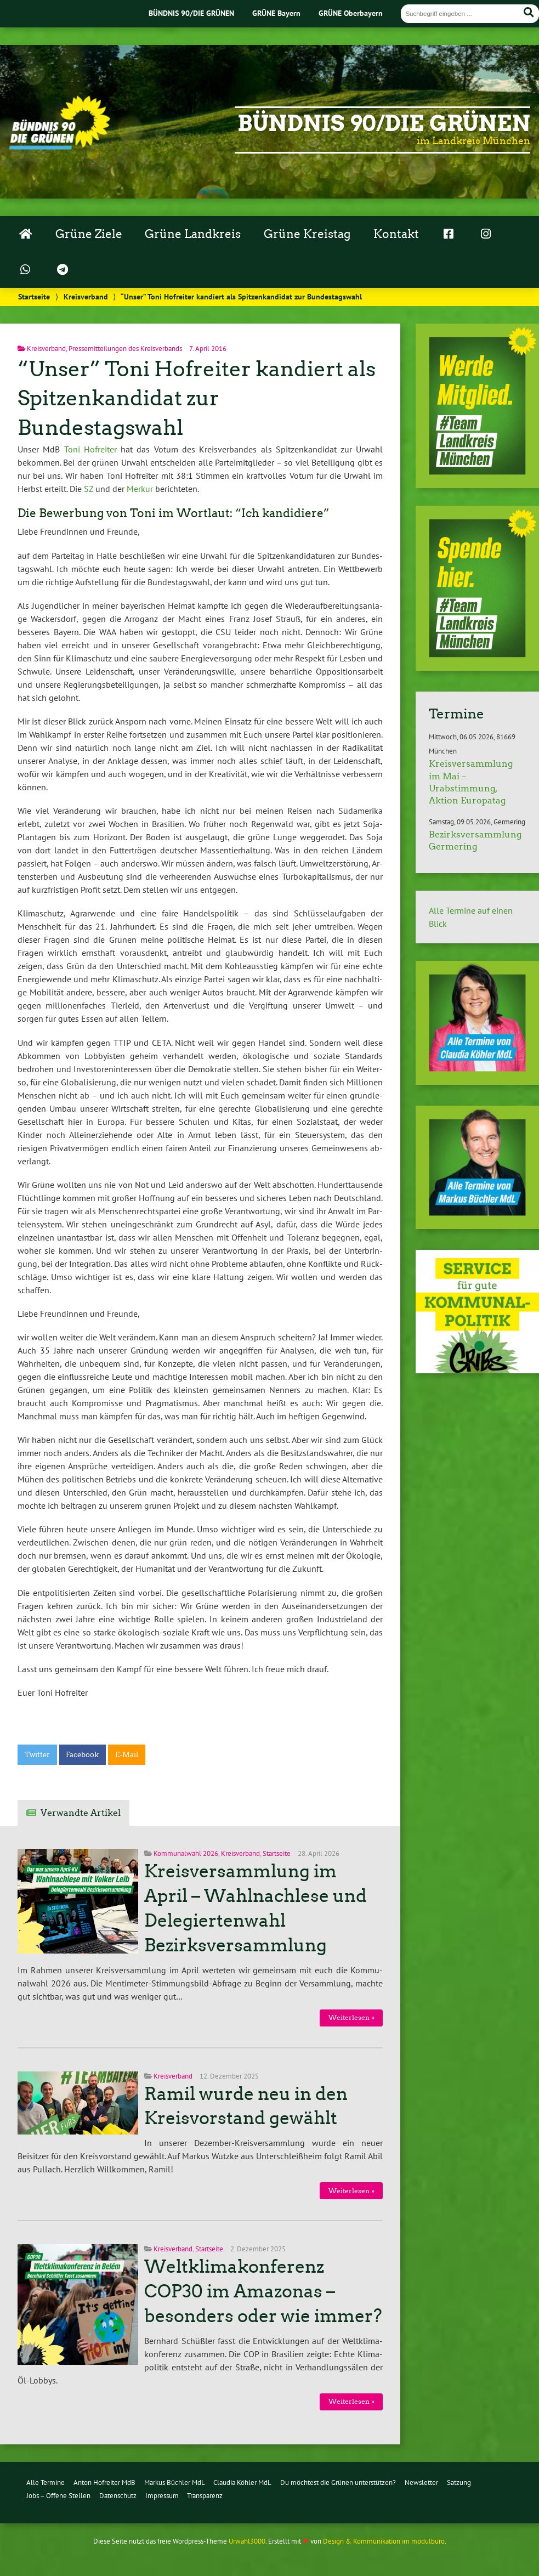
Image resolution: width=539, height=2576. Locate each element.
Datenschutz (118, 2495)
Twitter (37, 1755)
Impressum (162, 2495)
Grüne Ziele (88, 234)
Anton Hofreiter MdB (104, 2482)
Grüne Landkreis (193, 234)
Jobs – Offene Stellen (58, 2495)
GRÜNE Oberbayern (351, 13)
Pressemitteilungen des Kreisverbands (125, 348)
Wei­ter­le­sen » (351, 2017)
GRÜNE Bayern (276, 13)
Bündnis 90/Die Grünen (383, 123)
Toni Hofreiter (90, 449)
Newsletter (421, 2482)
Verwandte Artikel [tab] (81, 1813)
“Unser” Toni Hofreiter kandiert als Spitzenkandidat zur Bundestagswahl (197, 398)
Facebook (82, 1755)
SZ (88, 488)
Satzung (459, 2482)
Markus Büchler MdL (174, 2482)
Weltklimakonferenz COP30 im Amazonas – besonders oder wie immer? (263, 2291)
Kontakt (396, 234)
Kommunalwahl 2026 (186, 1853)
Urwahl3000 (247, 2541)
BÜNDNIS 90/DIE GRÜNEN (191, 13)
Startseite (34, 296)
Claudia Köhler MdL (242, 2482)
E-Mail (126, 1755)
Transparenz (205, 2495)
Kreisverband (86, 296)
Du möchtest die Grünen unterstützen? (338, 2482)
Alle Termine (45, 2482)
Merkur (140, 488)
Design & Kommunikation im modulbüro (384, 2541)
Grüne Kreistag (307, 234)
